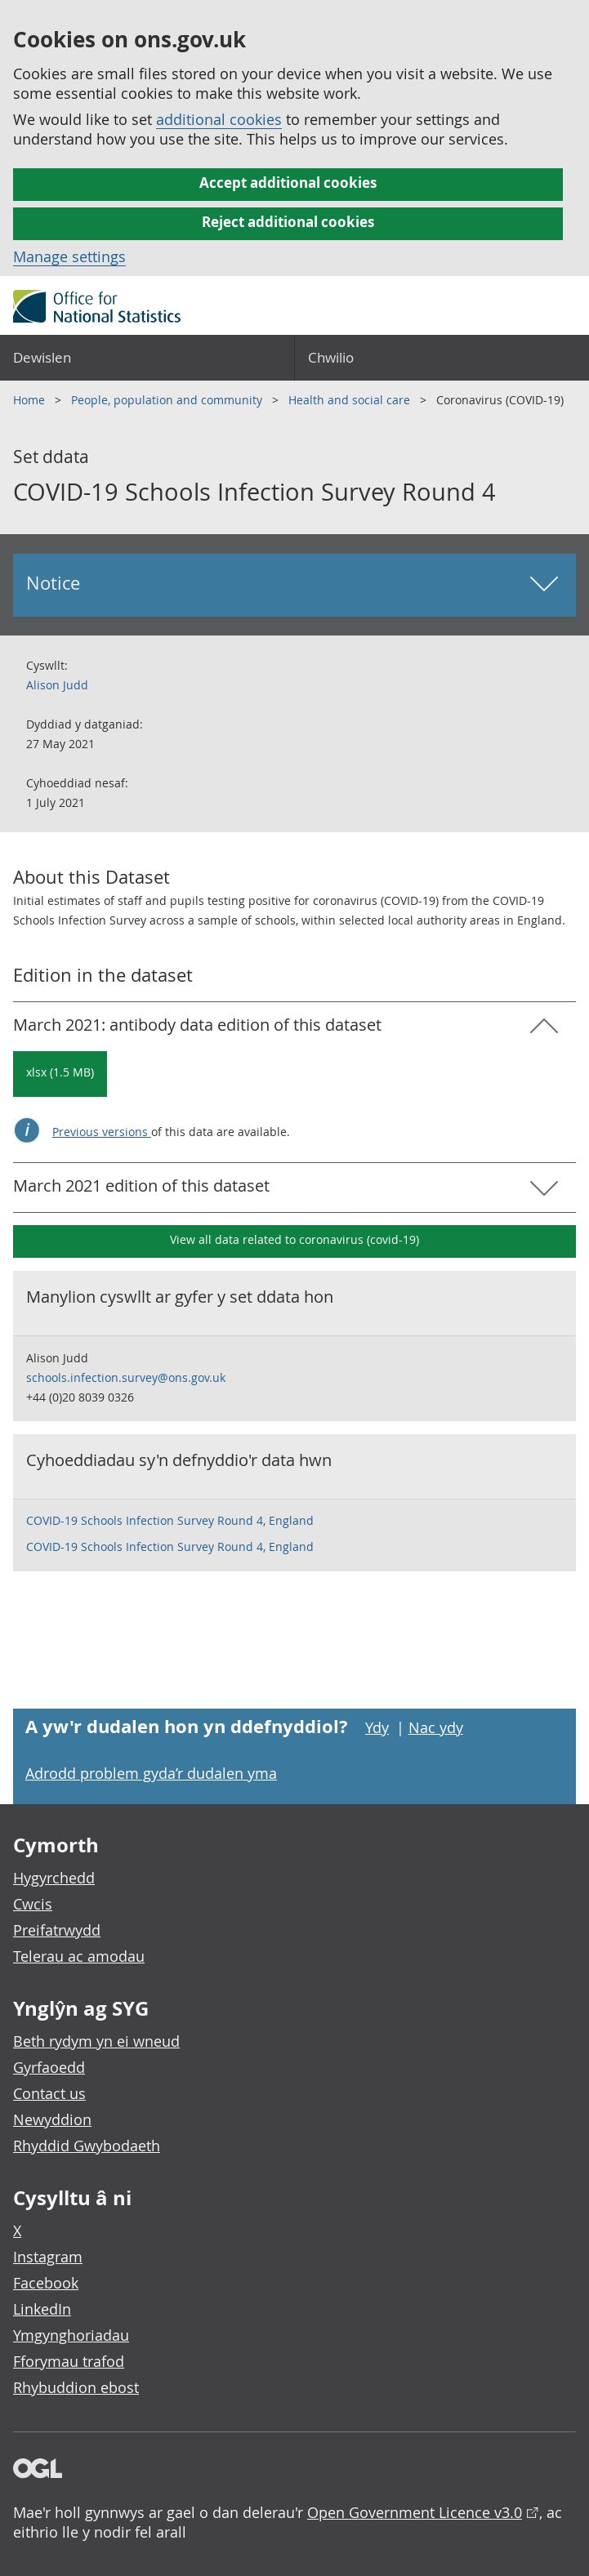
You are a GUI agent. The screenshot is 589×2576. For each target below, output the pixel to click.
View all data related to (294, 1239)
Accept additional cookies (288, 182)
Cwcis (32, 1904)
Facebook (45, 2283)
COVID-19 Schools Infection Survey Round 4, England (170, 1520)
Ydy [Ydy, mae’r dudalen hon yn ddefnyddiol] (377, 1727)
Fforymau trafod (68, 2361)
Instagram (48, 2256)
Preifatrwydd (56, 1930)
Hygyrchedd (54, 1877)
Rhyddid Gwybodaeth (86, 2145)
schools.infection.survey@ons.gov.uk (125, 1377)
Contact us (49, 2093)
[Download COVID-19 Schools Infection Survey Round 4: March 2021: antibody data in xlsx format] (60, 1074)
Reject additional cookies (288, 221)
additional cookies (219, 119)
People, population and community (168, 400)
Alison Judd (57, 685)
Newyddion (52, 2119)
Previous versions (101, 1131)
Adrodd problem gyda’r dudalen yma (151, 1773)
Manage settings (69, 256)
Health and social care (350, 400)
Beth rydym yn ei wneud (96, 2041)
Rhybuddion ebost (76, 2387)
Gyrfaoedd (49, 2067)
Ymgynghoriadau (71, 2335)
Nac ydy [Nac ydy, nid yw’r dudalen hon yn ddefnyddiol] (435, 1727)
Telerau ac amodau (79, 1956)
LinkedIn (42, 2309)
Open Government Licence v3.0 (414, 2512)
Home (30, 400)
